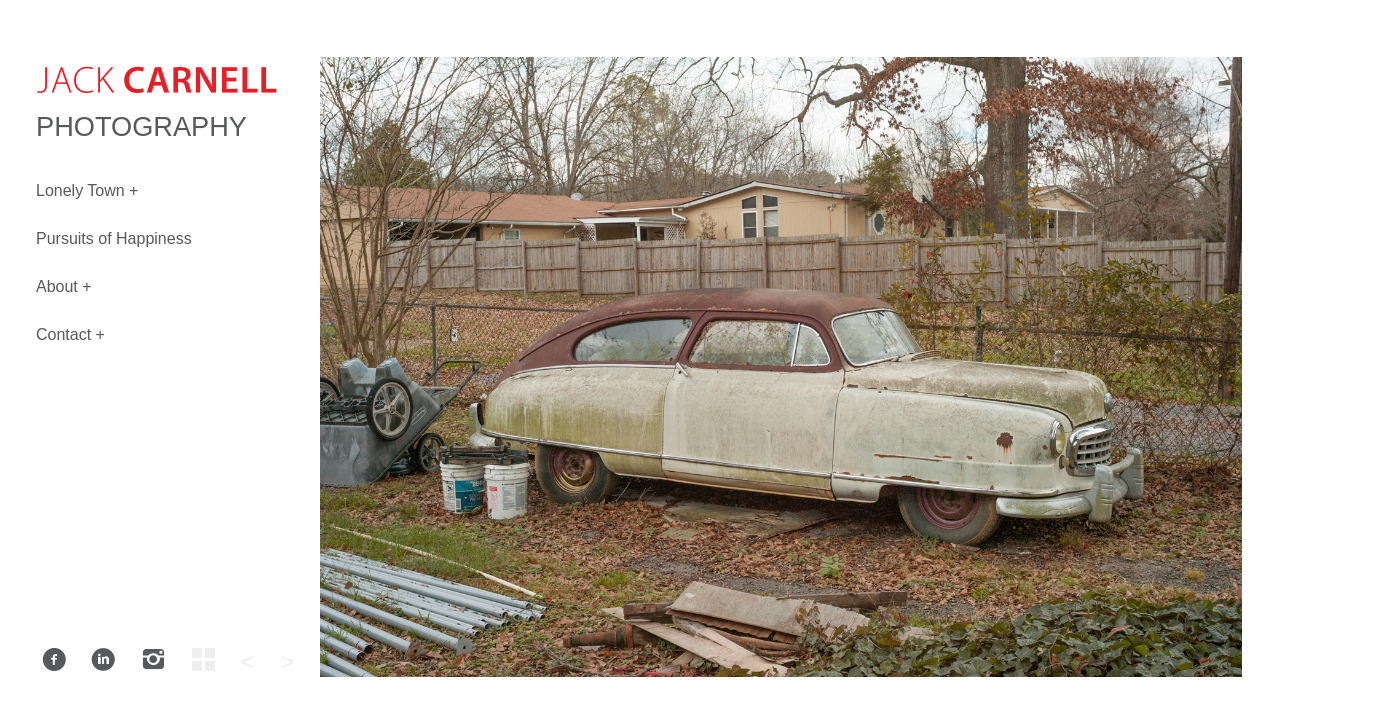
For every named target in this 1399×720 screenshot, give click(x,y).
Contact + (70, 334)
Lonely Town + (87, 190)
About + (64, 286)
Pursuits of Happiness (114, 238)
